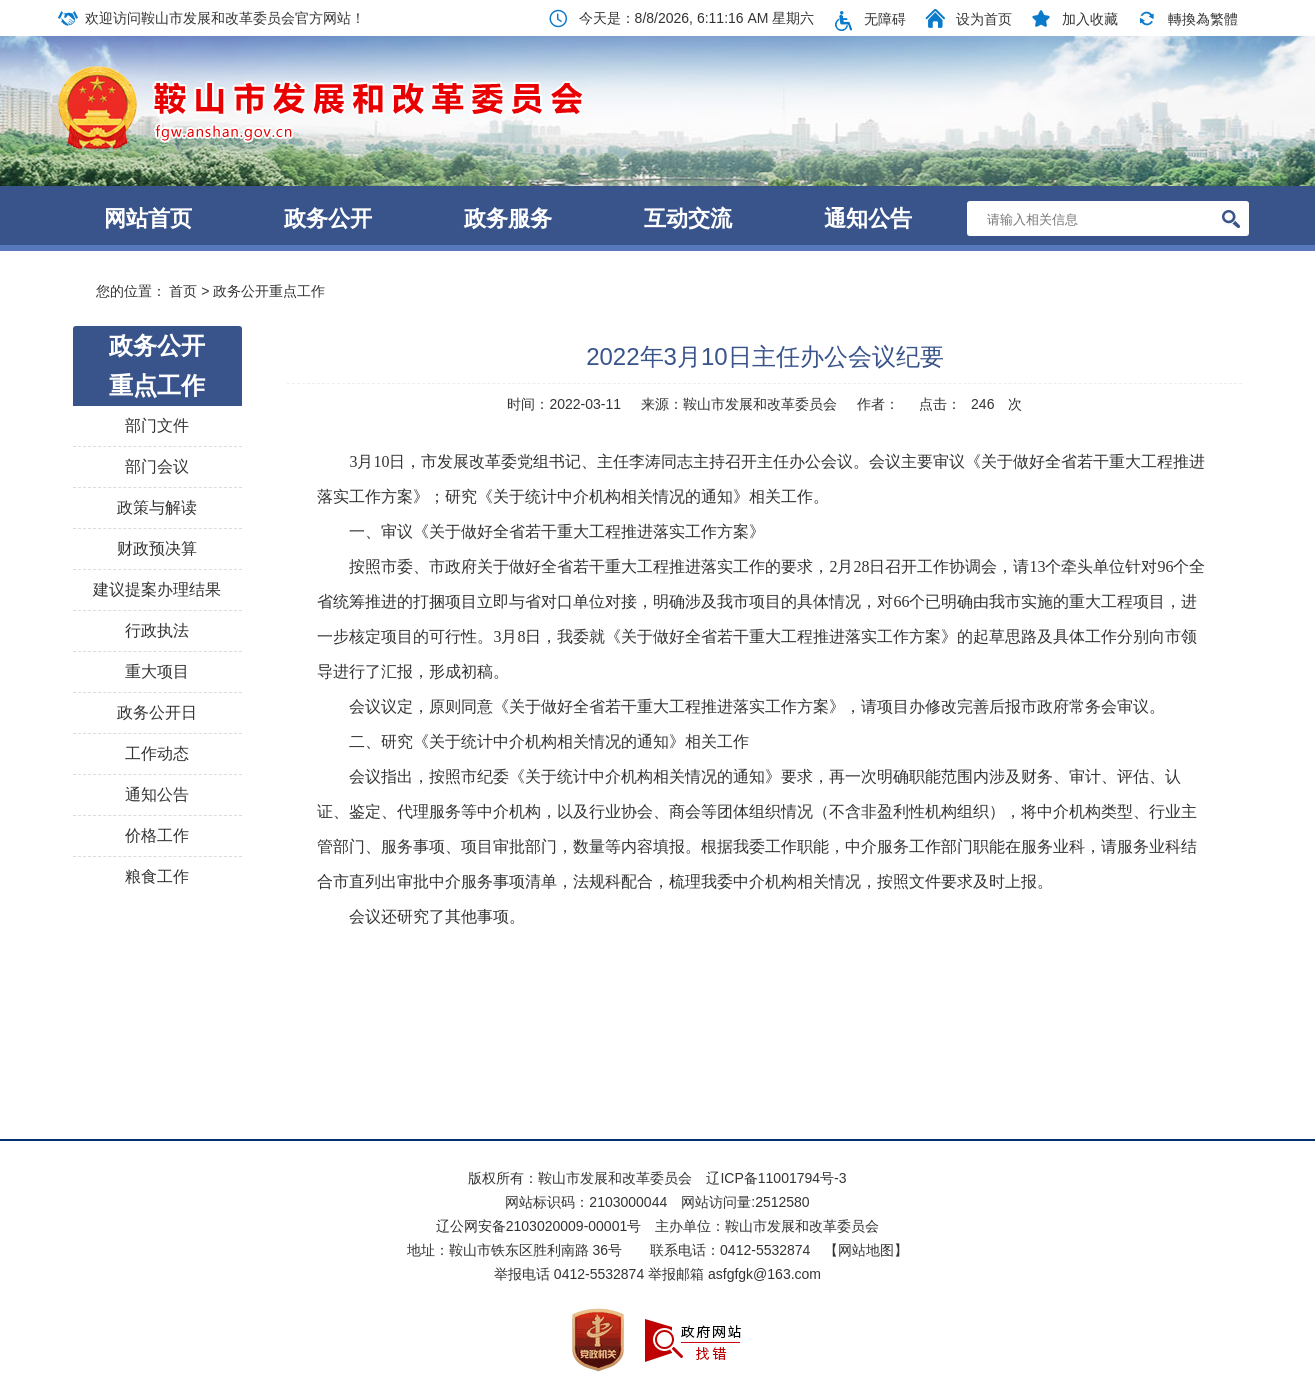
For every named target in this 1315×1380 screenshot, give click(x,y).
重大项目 (157, 671)
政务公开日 (157, 712)
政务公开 (328, 218)
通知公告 (868, 218)
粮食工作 (157, 876)
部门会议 (157, 466)
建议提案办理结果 (157, 589)
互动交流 (688, 218)
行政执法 (157, 630)
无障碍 (885, 19)
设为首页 (984, 19)
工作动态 (157, 753)
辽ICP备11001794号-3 (776, 1178)
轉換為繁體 (1203, 19)
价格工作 (157, 835)
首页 (183, 291)
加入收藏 (1090, 19)
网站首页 (148, 218)
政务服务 (508, 218)
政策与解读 (157, 507)
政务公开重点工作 (269, 291)
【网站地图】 (866, 1250)
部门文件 (157, 425)
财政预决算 (157, 548)
